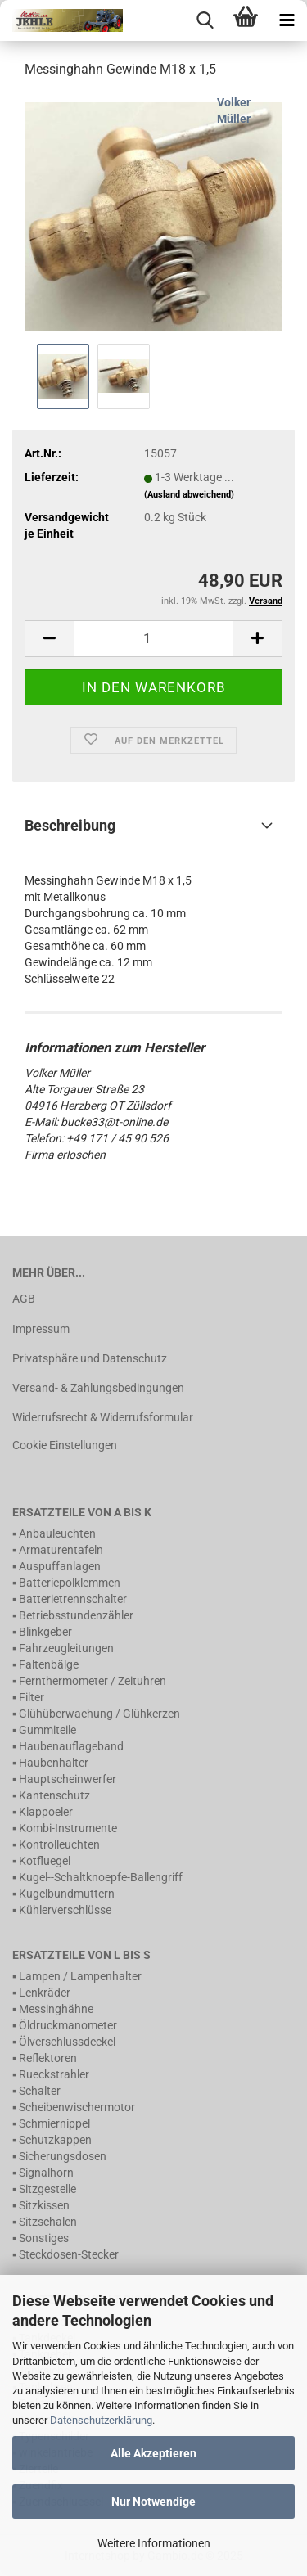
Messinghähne (56, 2008)
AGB (23, 1298)
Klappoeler (46, 1811)
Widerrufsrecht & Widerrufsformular (102, 1417)
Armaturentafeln (61, 1549)
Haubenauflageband (71, 1746)
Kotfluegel (44, 1860)
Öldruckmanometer (68, 2025)
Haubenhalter (53, 1762)
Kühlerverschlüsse (65, 1909)
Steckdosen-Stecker (69, 2254)
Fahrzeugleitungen (66, 1648)
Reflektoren (48, 2058)
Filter (31, 1697)
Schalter (40, 2090)
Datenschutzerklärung (101, 2420)
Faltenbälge (49, 1664)
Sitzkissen (44, 2205)
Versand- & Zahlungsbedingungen (98, 1387)
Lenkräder (44, 1992)
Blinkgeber (45, 1631)
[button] (49, 638)
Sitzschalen (48, 2221)
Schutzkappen (55, 2139)
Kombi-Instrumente (68, 1828)
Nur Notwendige (153, 2501)
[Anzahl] (153, 638)
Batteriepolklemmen (69, 1582)
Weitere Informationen (153, 2543)
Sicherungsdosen (62, 2156)
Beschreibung (70, 825)
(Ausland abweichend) (189, 494)
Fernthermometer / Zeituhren (92, 1680)
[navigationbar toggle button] (286, 20)
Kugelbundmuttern (67, 1893)
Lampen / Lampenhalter (80, 1976)
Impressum (41, 1328)
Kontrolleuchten (59, 1844)
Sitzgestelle (47, 2188)
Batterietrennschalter (73, 1598)
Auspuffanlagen (60, 1566)
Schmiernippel (54, 2123)
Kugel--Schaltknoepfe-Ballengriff (101, 1877)
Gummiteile (47, 1729)
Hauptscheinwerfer (67, 1779)
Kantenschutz (54, 1795)
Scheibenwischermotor (77, 2107)
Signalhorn (46, 2172)
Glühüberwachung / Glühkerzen (99, 1713)
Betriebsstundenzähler (76, 1615)
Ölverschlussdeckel (67, 2041)
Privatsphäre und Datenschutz (89, 1358)
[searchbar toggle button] (204, 20)
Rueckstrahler (54, 2074)
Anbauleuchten (57, 1533)
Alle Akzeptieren (153, 2453)
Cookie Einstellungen (64, 1445)
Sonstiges (44, 2238)
